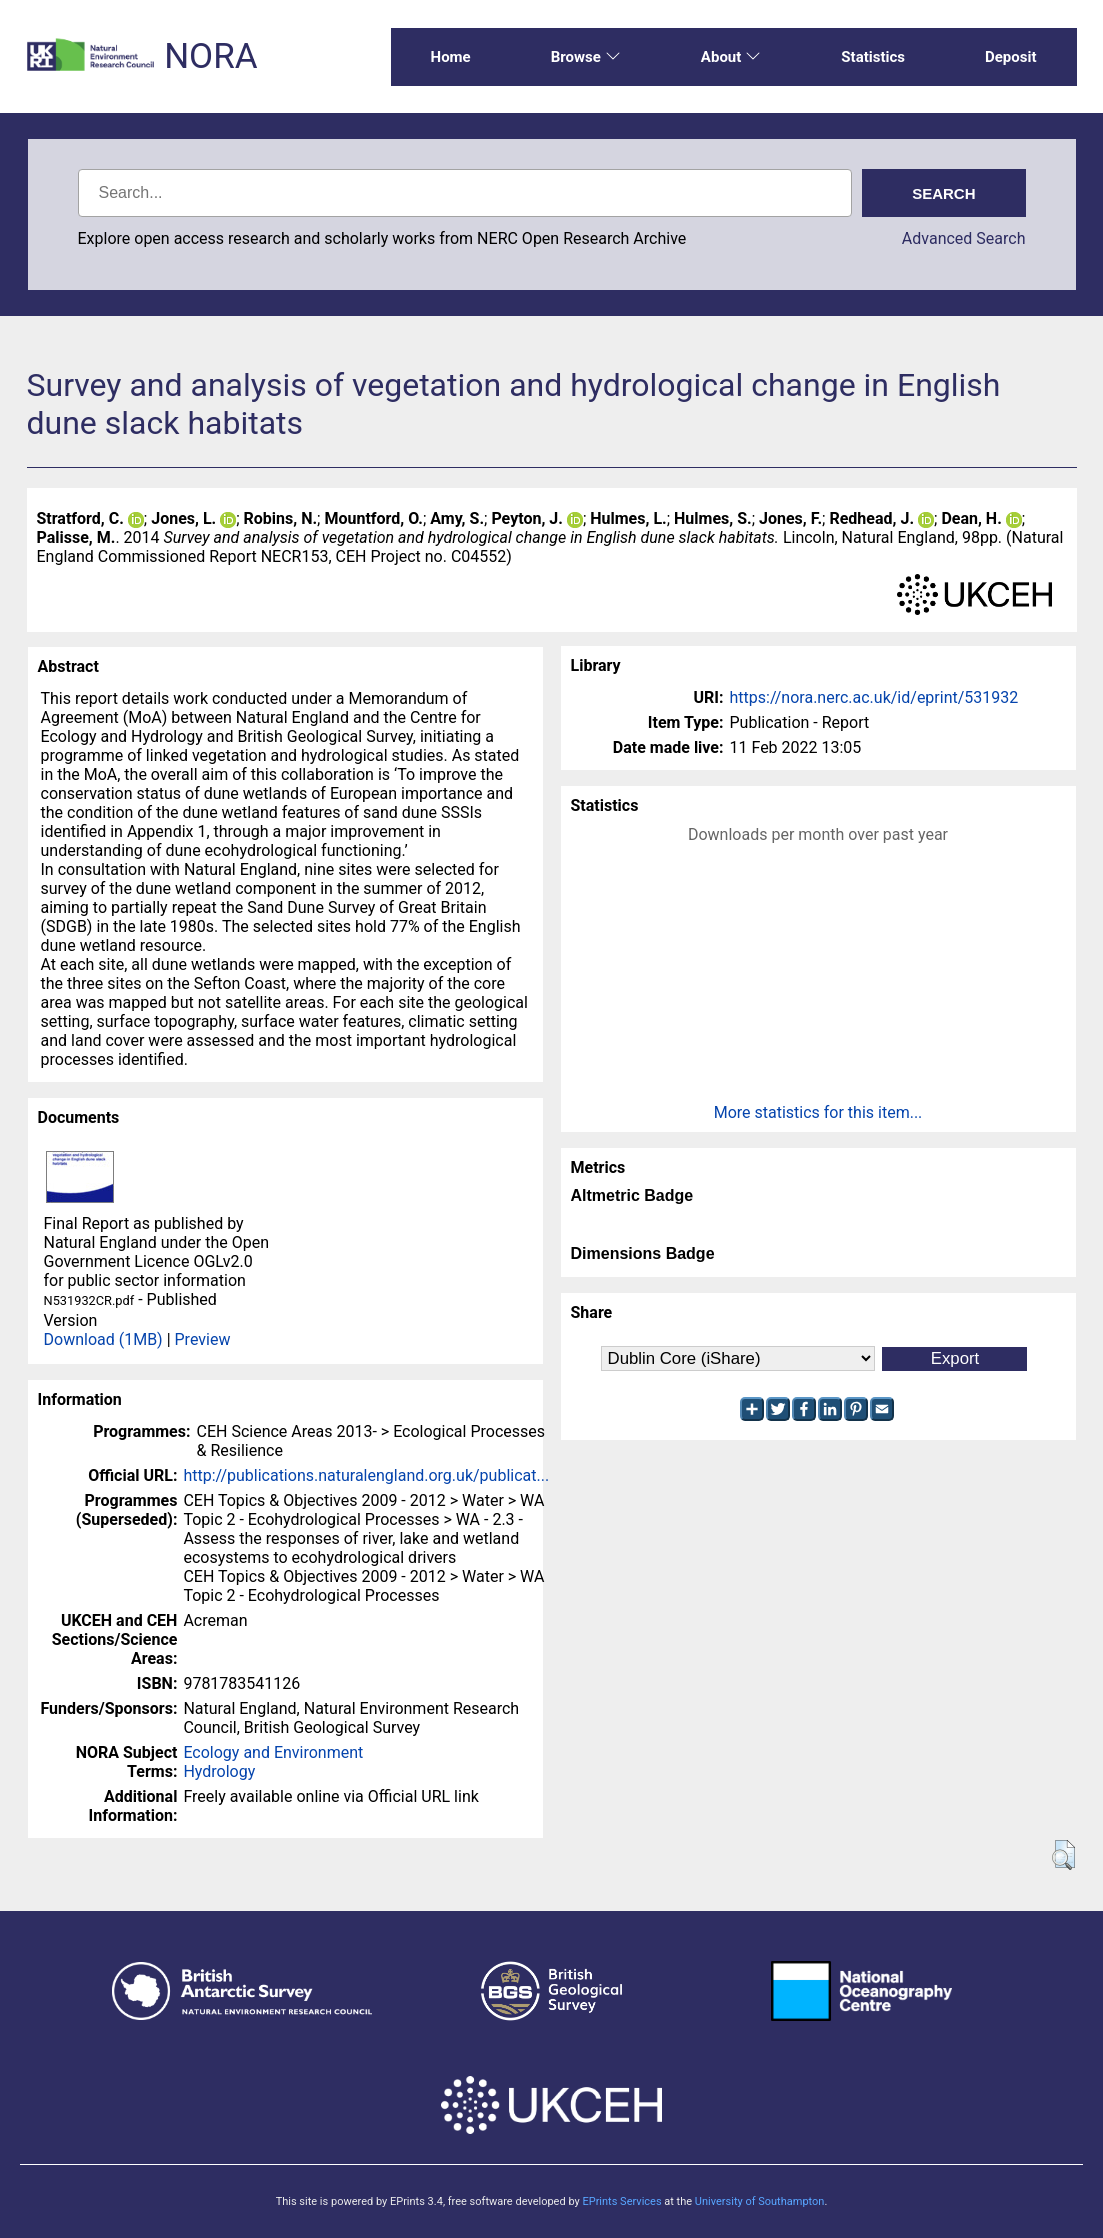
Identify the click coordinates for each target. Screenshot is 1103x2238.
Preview (203, 1339)
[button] (1063, 1855)
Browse (586, 57)
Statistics (873, 57)
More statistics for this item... (818, 1112)
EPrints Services (621, 2201)
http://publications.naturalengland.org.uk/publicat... (366, 1475)
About (731, 57)
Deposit (1011, 57)
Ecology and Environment (273, 1752)
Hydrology (219, 1771)
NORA (210, 56)
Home (451, 57)
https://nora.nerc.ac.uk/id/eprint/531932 (874, 697)
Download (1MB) (103, 1339)
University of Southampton (760, 2201)
